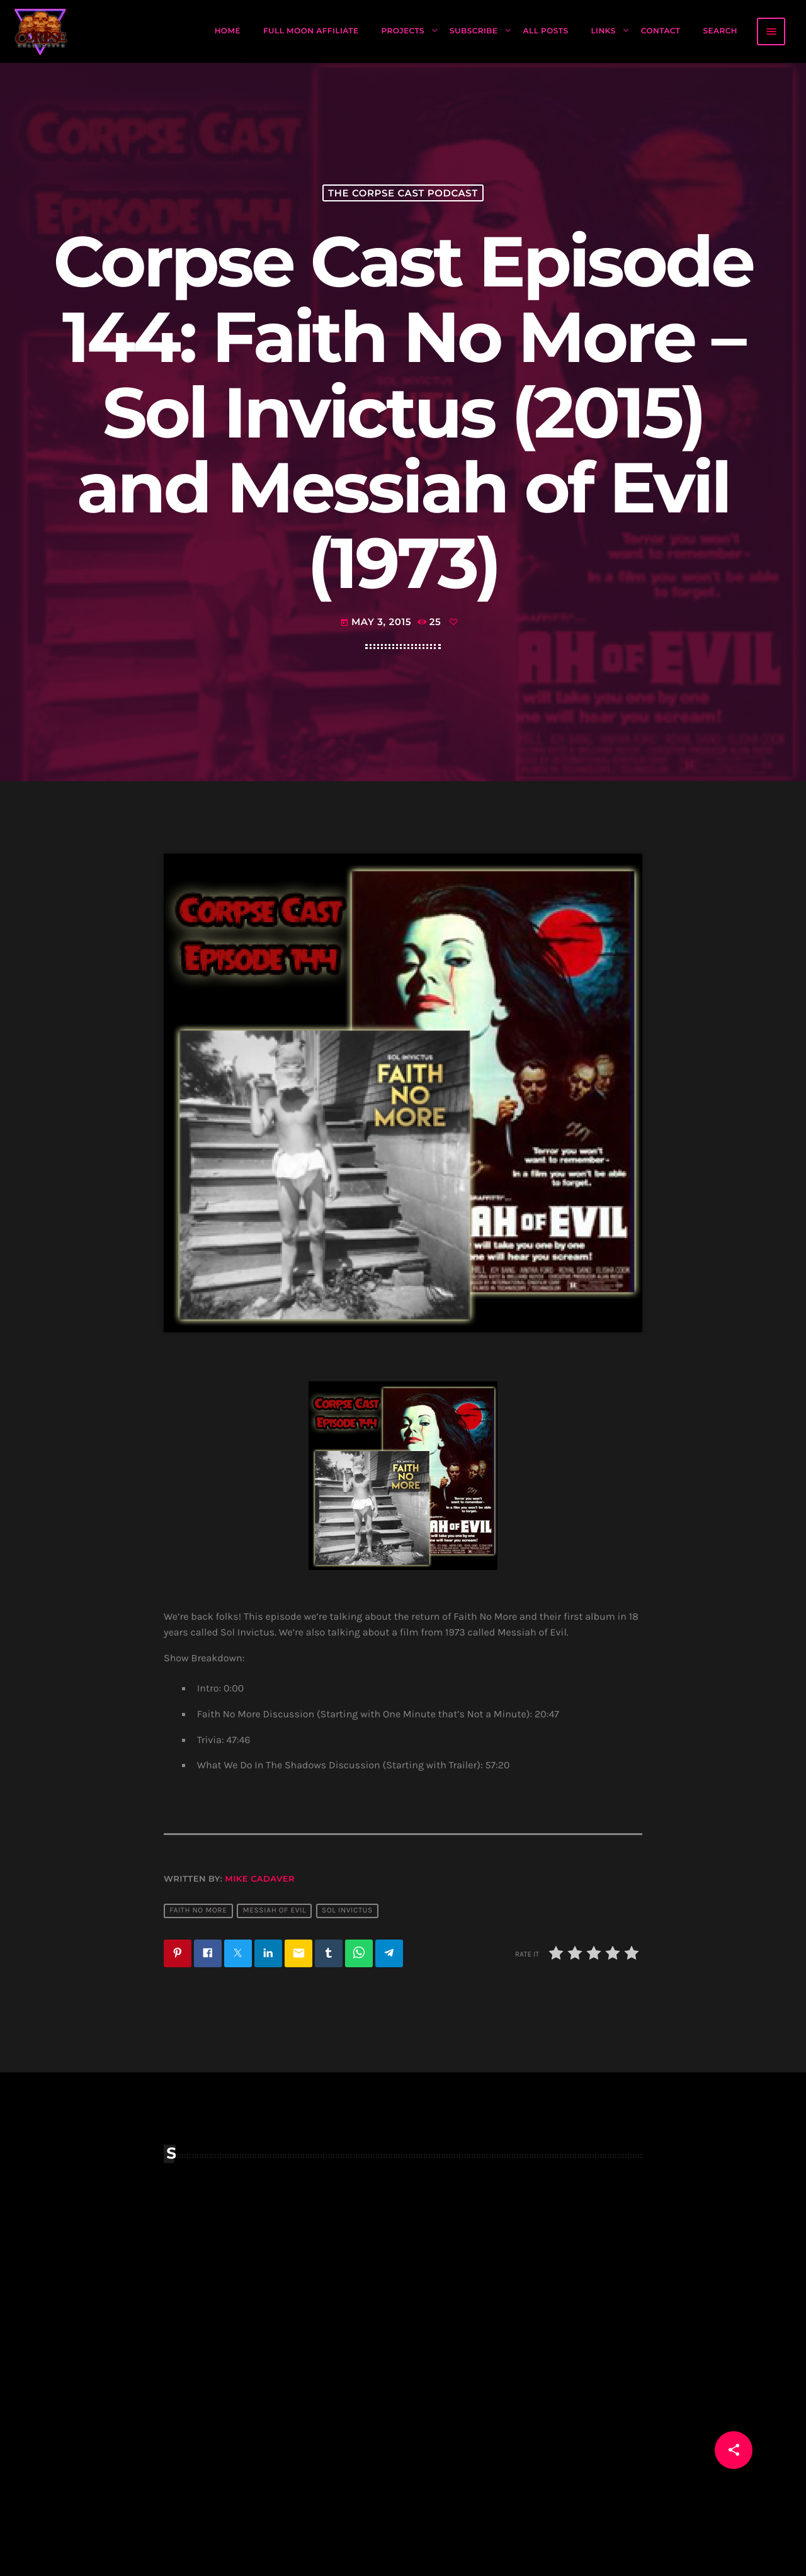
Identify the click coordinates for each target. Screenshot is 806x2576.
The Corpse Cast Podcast (403, 193)
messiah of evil (274, 1911)
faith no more (198, 1911)
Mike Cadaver (260, 1879)
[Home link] (40, 31)
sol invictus (347, 1911)
